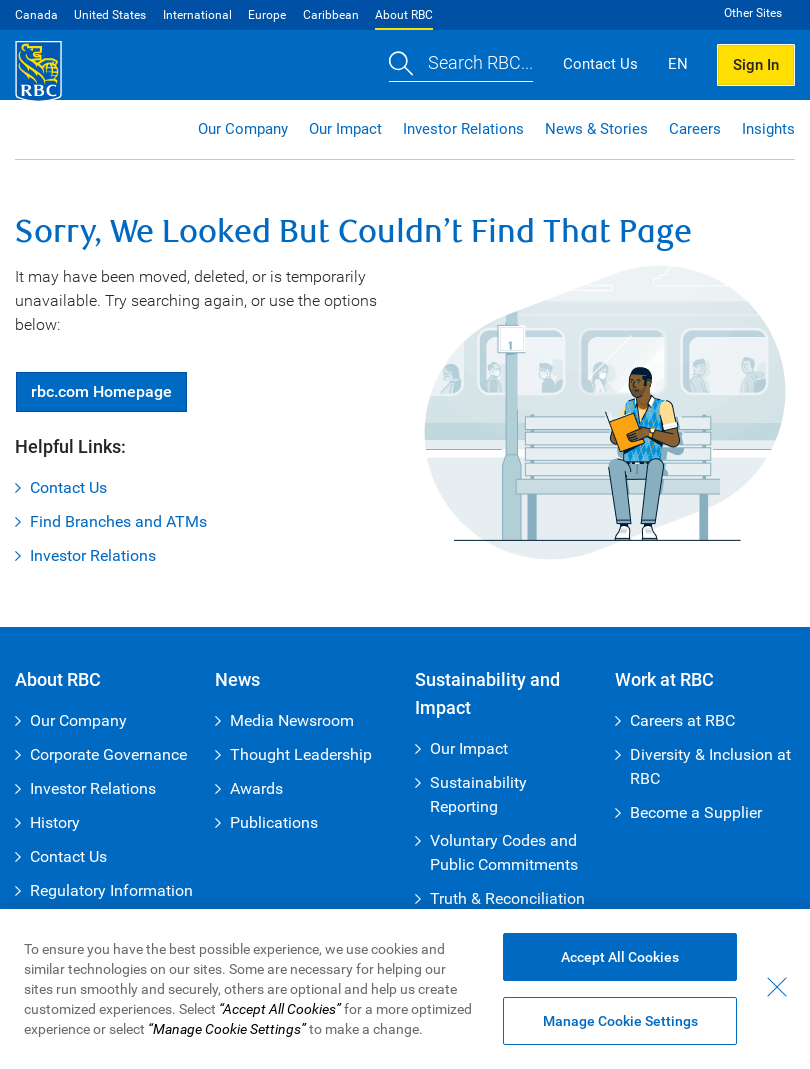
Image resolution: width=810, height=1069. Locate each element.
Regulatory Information (111, 890)
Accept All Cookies (620, 957)
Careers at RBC (682, 720)
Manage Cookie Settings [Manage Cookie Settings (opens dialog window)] (620, 1021)
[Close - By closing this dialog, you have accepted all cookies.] (777, 987)
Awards (256, 788)
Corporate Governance (108, 754)
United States (110, 15)
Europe (267, 15)
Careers (695, 129)
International (197, 15)
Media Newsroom (292, 720)
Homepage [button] (101, 391)
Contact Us (68, 487)
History (55, 822)
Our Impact (345, 129)
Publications (274, 822)
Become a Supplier (696, 812)
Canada (36, 15)
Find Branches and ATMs (118, 521)
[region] (405, 989)
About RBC (404, 15)
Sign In (756, 65)
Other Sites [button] (753, 13)
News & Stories (596, 129)
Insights (768, 129)
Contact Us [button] (600, 64)
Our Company (243, 129)
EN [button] (678, 64)
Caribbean (331, 15)
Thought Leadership (301, 754)
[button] (461, 65)
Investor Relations (463, 129)
